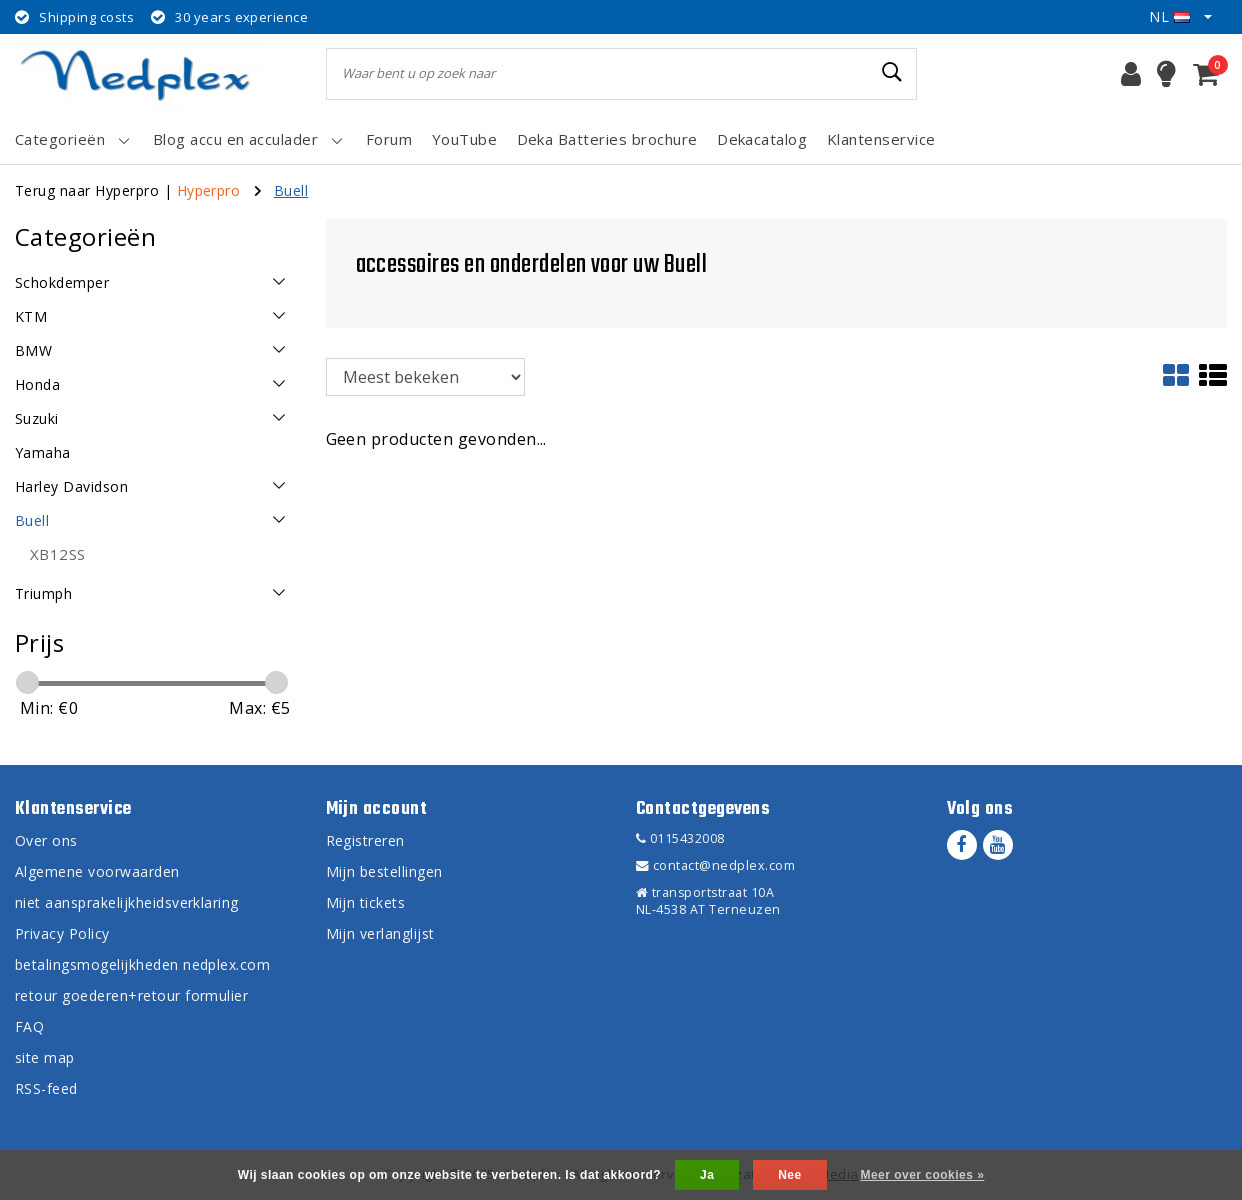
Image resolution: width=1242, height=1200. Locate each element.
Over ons (46, 840)
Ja (707, 1175)
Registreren (365, 840)
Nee (789, 1175)
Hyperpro (209, 190)
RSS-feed (46, 1088)
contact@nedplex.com (715, 865)
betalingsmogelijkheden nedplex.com (142, 964)
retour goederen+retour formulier (131, 995)
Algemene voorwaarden (97, 871)
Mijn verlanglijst (380, 933)
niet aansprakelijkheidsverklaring (127, 902)
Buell (291, 190)
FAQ (29, 1026)
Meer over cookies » (922, 1175)
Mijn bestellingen (384, 871)
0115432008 (680, 838)
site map (45, 1057)
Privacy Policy (62, 933)
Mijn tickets (366, 902)
